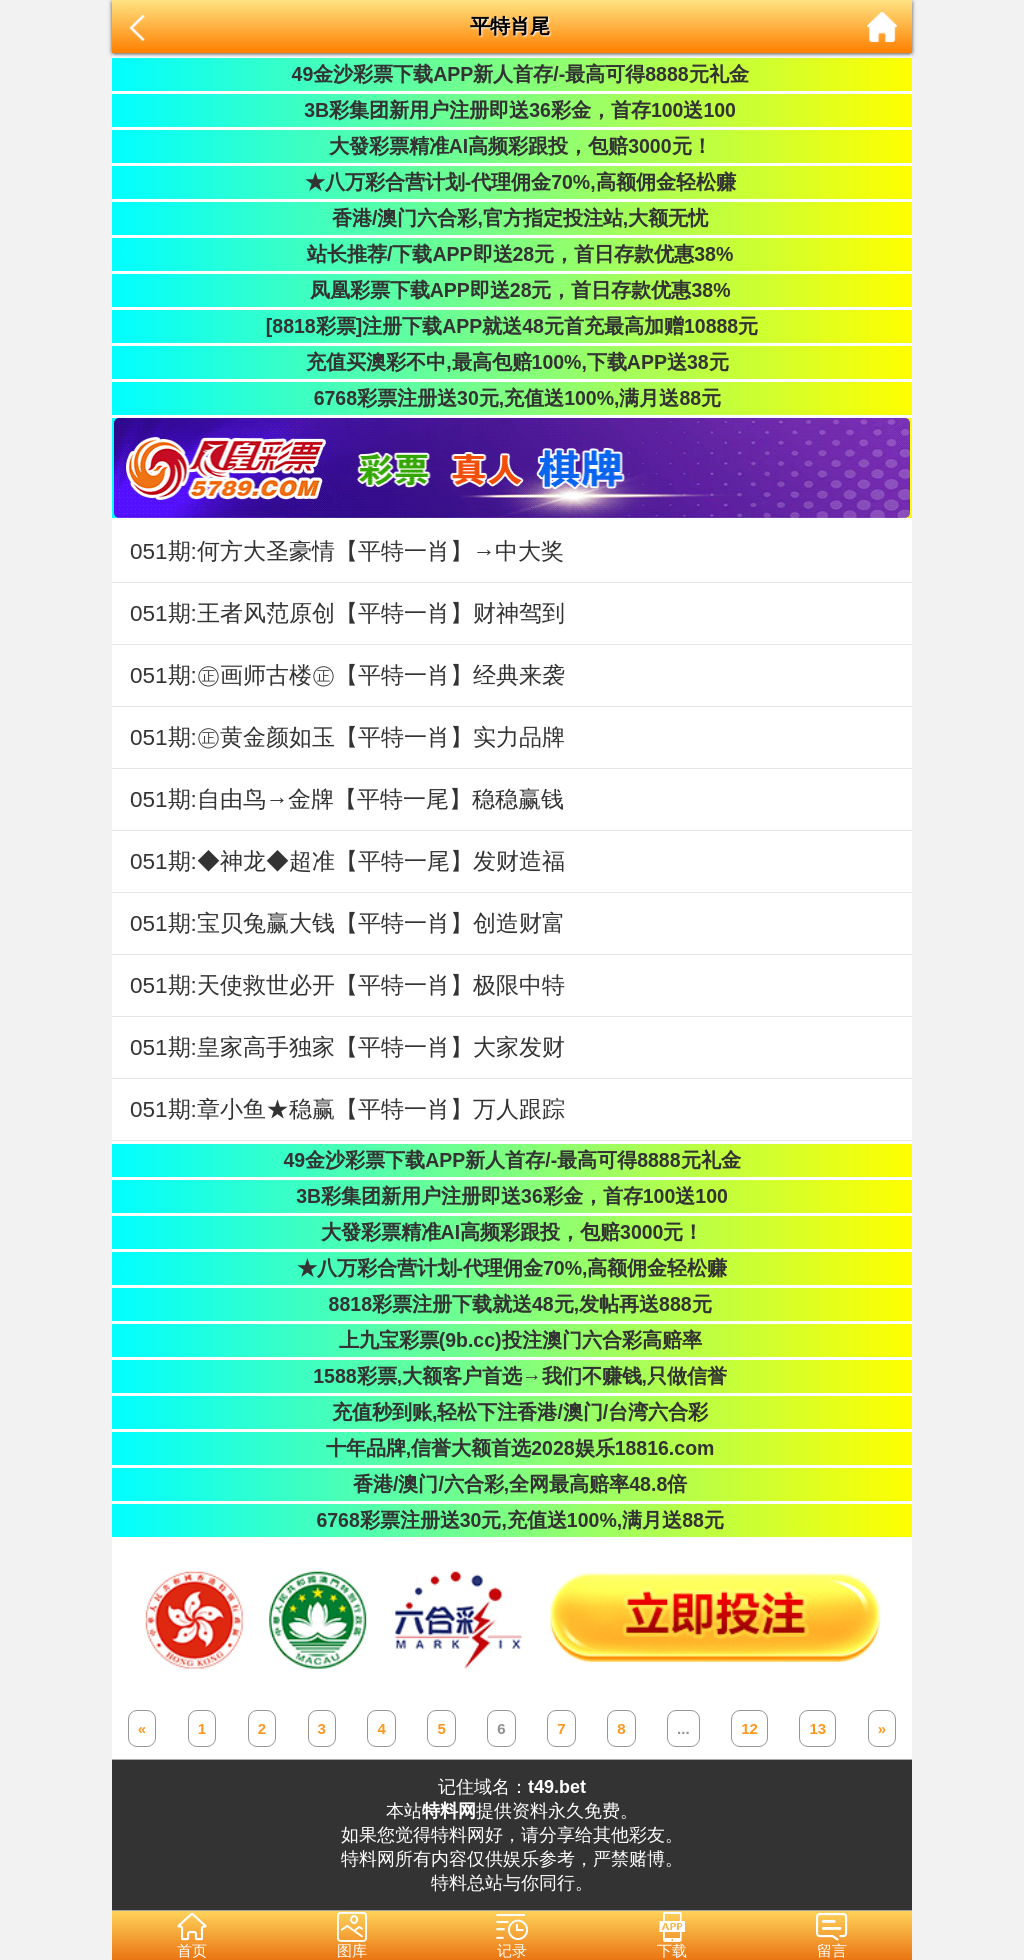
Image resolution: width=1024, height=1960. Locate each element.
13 (817, 1728)
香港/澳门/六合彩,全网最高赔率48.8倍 (512, 1484)
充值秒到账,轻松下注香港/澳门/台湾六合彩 (512, 1412)
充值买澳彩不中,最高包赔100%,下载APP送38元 (511, 362)
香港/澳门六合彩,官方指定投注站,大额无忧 (512, 218)
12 (749, 1728)
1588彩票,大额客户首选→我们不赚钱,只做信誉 (512, 1376)
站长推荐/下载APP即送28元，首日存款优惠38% (512, 254)
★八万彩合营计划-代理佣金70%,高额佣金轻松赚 (511, 182)
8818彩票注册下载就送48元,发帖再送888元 (511, 1304)
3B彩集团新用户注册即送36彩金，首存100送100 (512, 110)
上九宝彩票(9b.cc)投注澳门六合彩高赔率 (511, 1340)
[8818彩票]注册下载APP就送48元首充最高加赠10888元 (512, 326)
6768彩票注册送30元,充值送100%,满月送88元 (512, 398)
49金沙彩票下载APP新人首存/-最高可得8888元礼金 (511, 74)
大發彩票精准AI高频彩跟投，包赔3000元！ (511, 146)
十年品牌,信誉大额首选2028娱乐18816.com (512, 1448)
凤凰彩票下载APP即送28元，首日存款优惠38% (511, 290)
